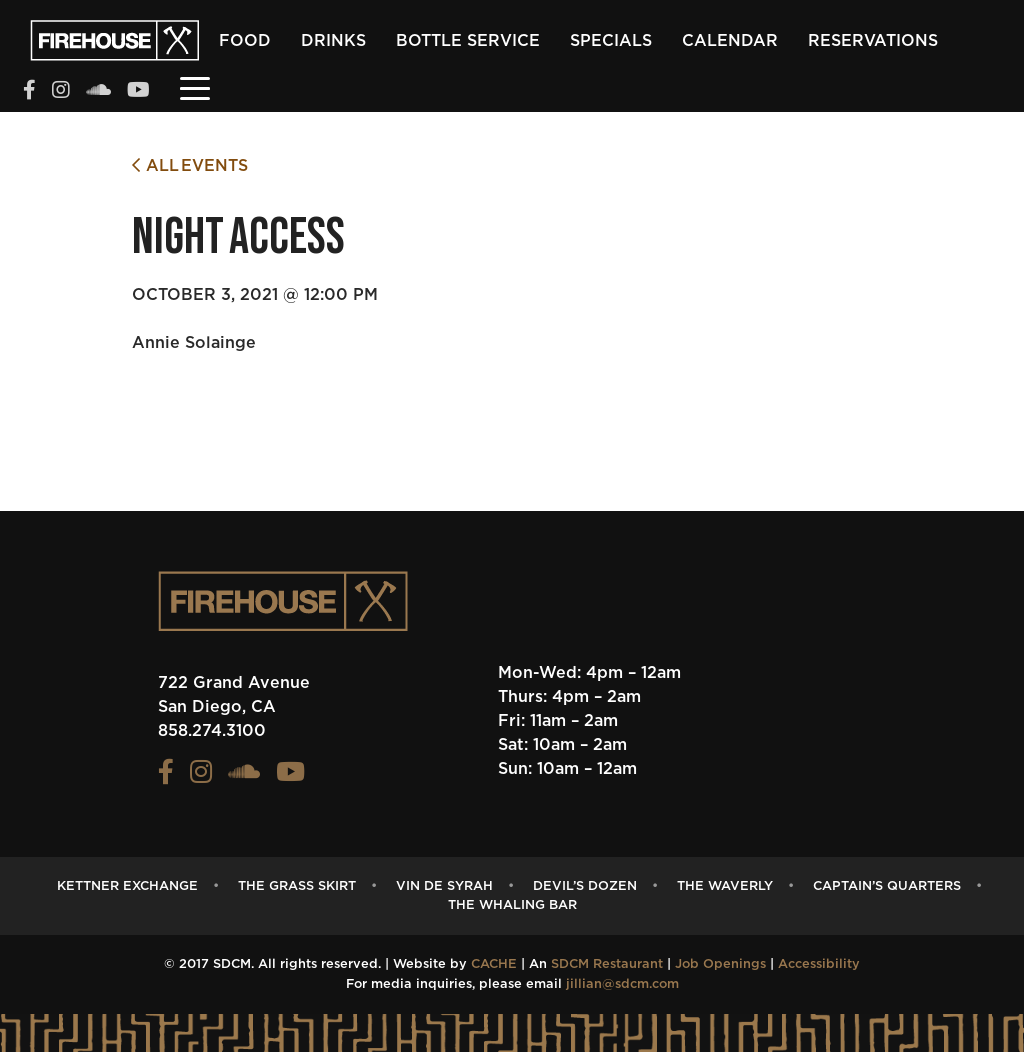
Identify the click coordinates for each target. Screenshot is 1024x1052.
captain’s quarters (887, 886)
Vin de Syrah (444, 886)
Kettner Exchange (127, 886)
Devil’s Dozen (585, 886)
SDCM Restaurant (607, 964)
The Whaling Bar (512, 905)
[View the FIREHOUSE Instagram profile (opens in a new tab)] (61, 92)
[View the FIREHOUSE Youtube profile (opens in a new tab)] (138, 92)
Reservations (873, 41)
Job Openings (720, 964)
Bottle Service (468, 41)
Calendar (730, 41)
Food (245, 41)
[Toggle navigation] (195, 87)
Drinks (333, 41)
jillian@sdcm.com (622, 984)
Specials (611, 41)
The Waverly (725, 886)
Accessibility (819, 964)
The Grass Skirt (297, 886)
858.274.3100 (212, 731)
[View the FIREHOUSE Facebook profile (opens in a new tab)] (29, 92)
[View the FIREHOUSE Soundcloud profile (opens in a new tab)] (98, 92)
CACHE (494, 964)
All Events (190, 165)
